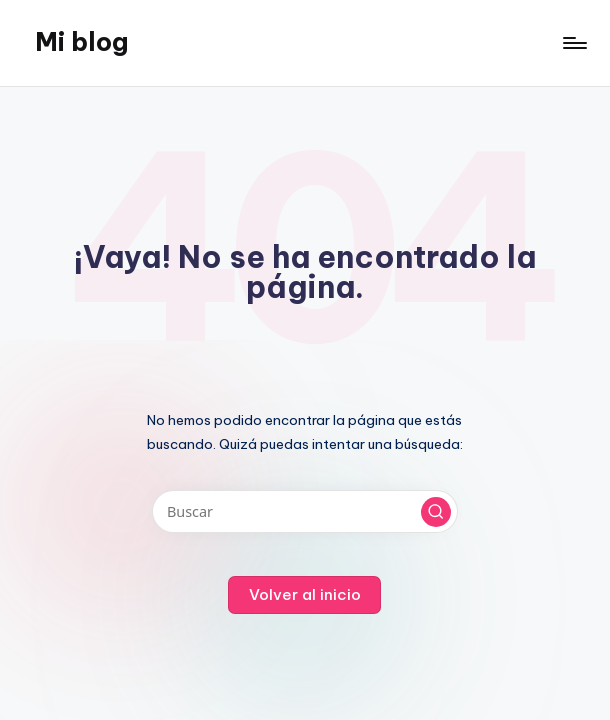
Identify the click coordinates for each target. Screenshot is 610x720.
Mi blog (81, 42)
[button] (436, 512)
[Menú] (573, 43)
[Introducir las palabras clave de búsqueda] (304, 511)
